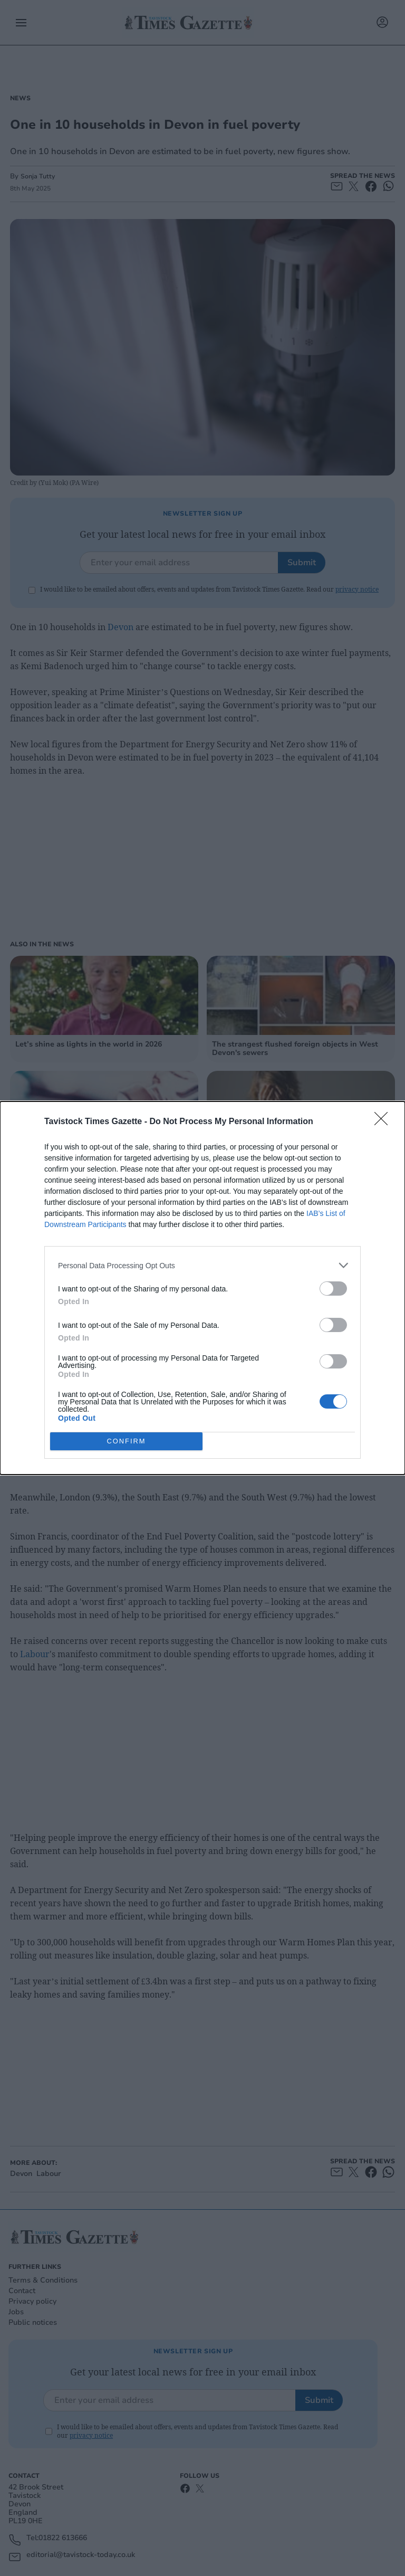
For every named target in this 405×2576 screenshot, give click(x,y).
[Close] (384, 1122)
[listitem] (202, 1265)
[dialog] (202, 1288)
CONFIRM (126, 1442)
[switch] (333, 1288)
